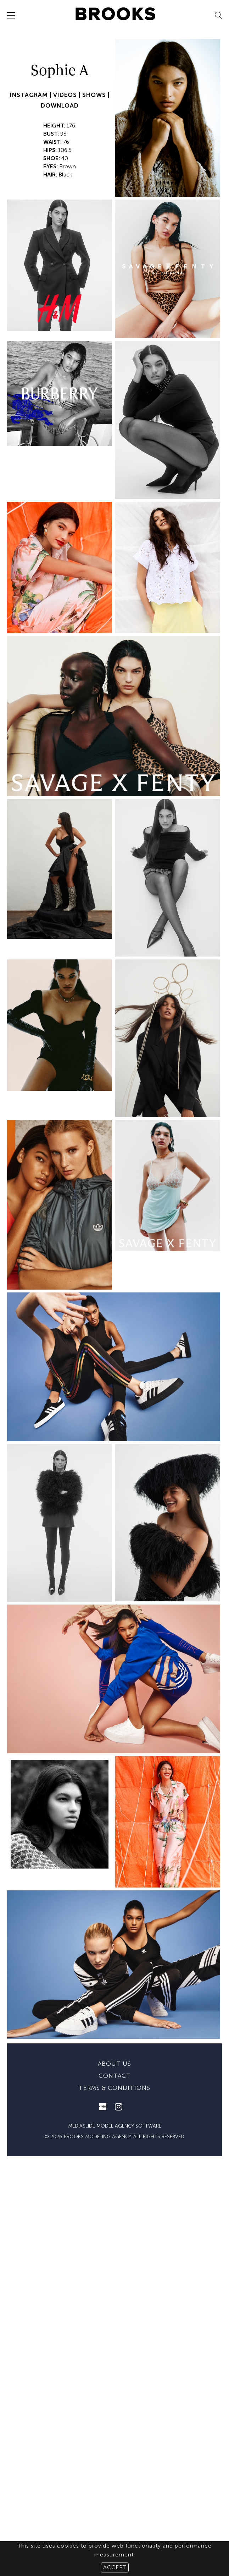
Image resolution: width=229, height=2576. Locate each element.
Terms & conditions (114, 2216)
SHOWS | (96, 94)
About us (114, 2192)
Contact (115, 2204)
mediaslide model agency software (114, 2255)
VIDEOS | (67, 94)
